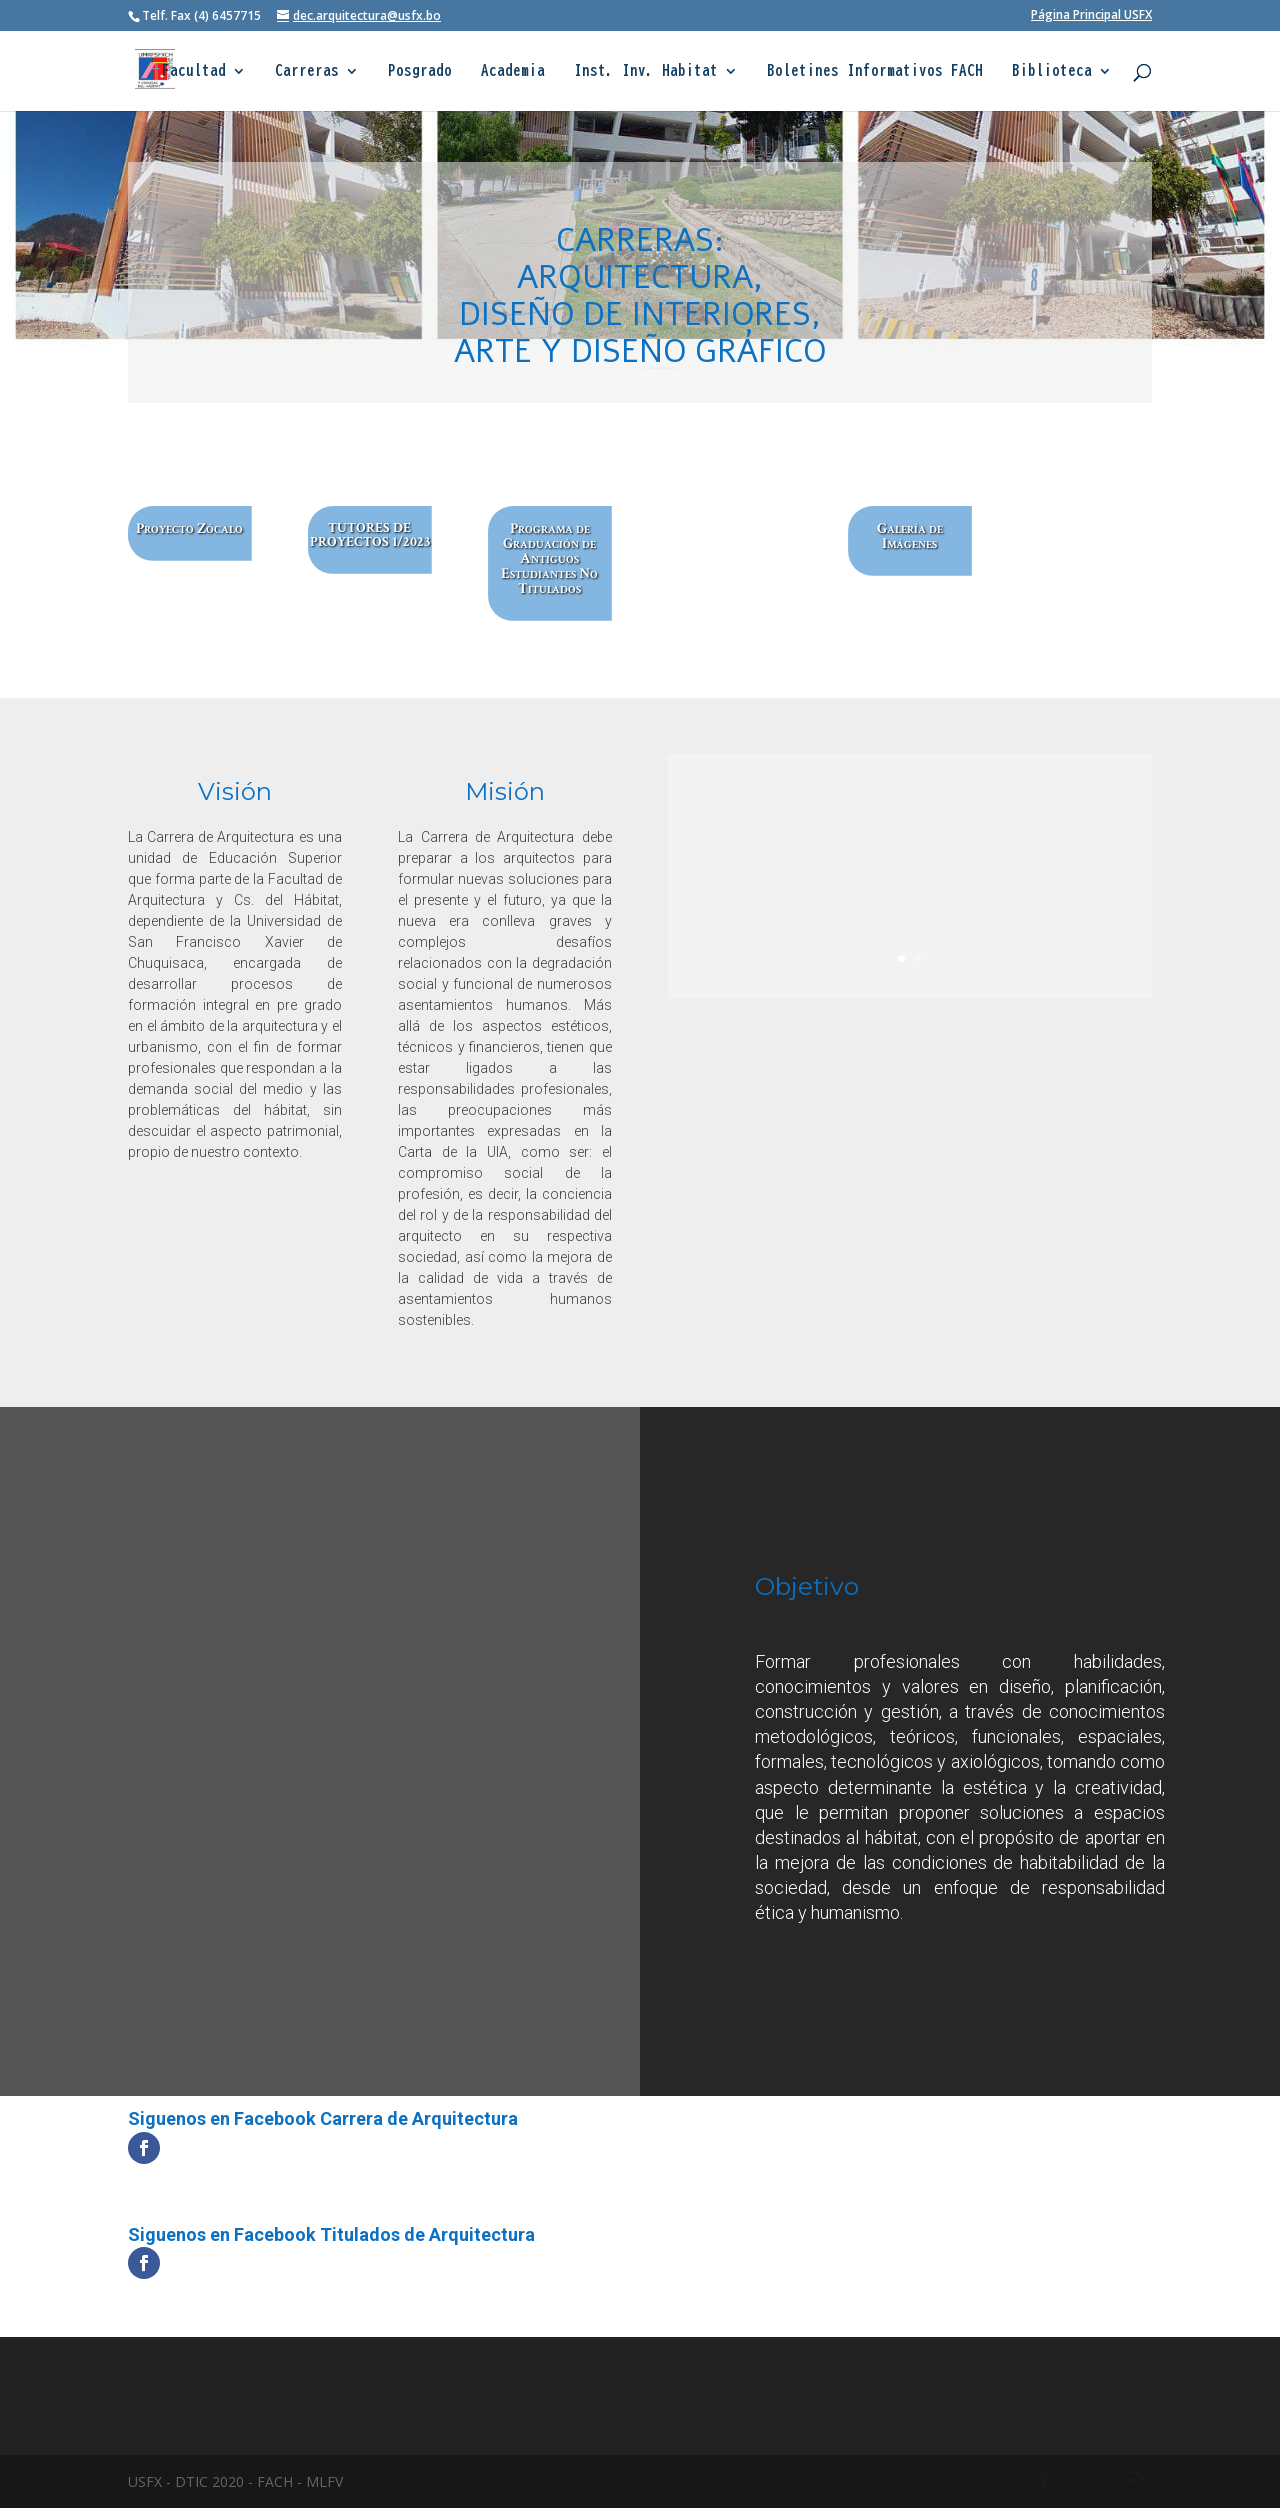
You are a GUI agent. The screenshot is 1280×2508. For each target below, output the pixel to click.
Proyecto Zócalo (189, 529)
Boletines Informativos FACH (875, 71)
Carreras (307, 71)
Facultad (194, 71)
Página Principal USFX (1091, 16)
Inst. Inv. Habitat (646, 71)
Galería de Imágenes (910, 537)
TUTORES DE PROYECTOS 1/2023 (370, 535)
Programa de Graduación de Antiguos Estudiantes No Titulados (550, 558)
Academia (513, 71)
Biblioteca (1052, 71)
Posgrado (420, 71)
